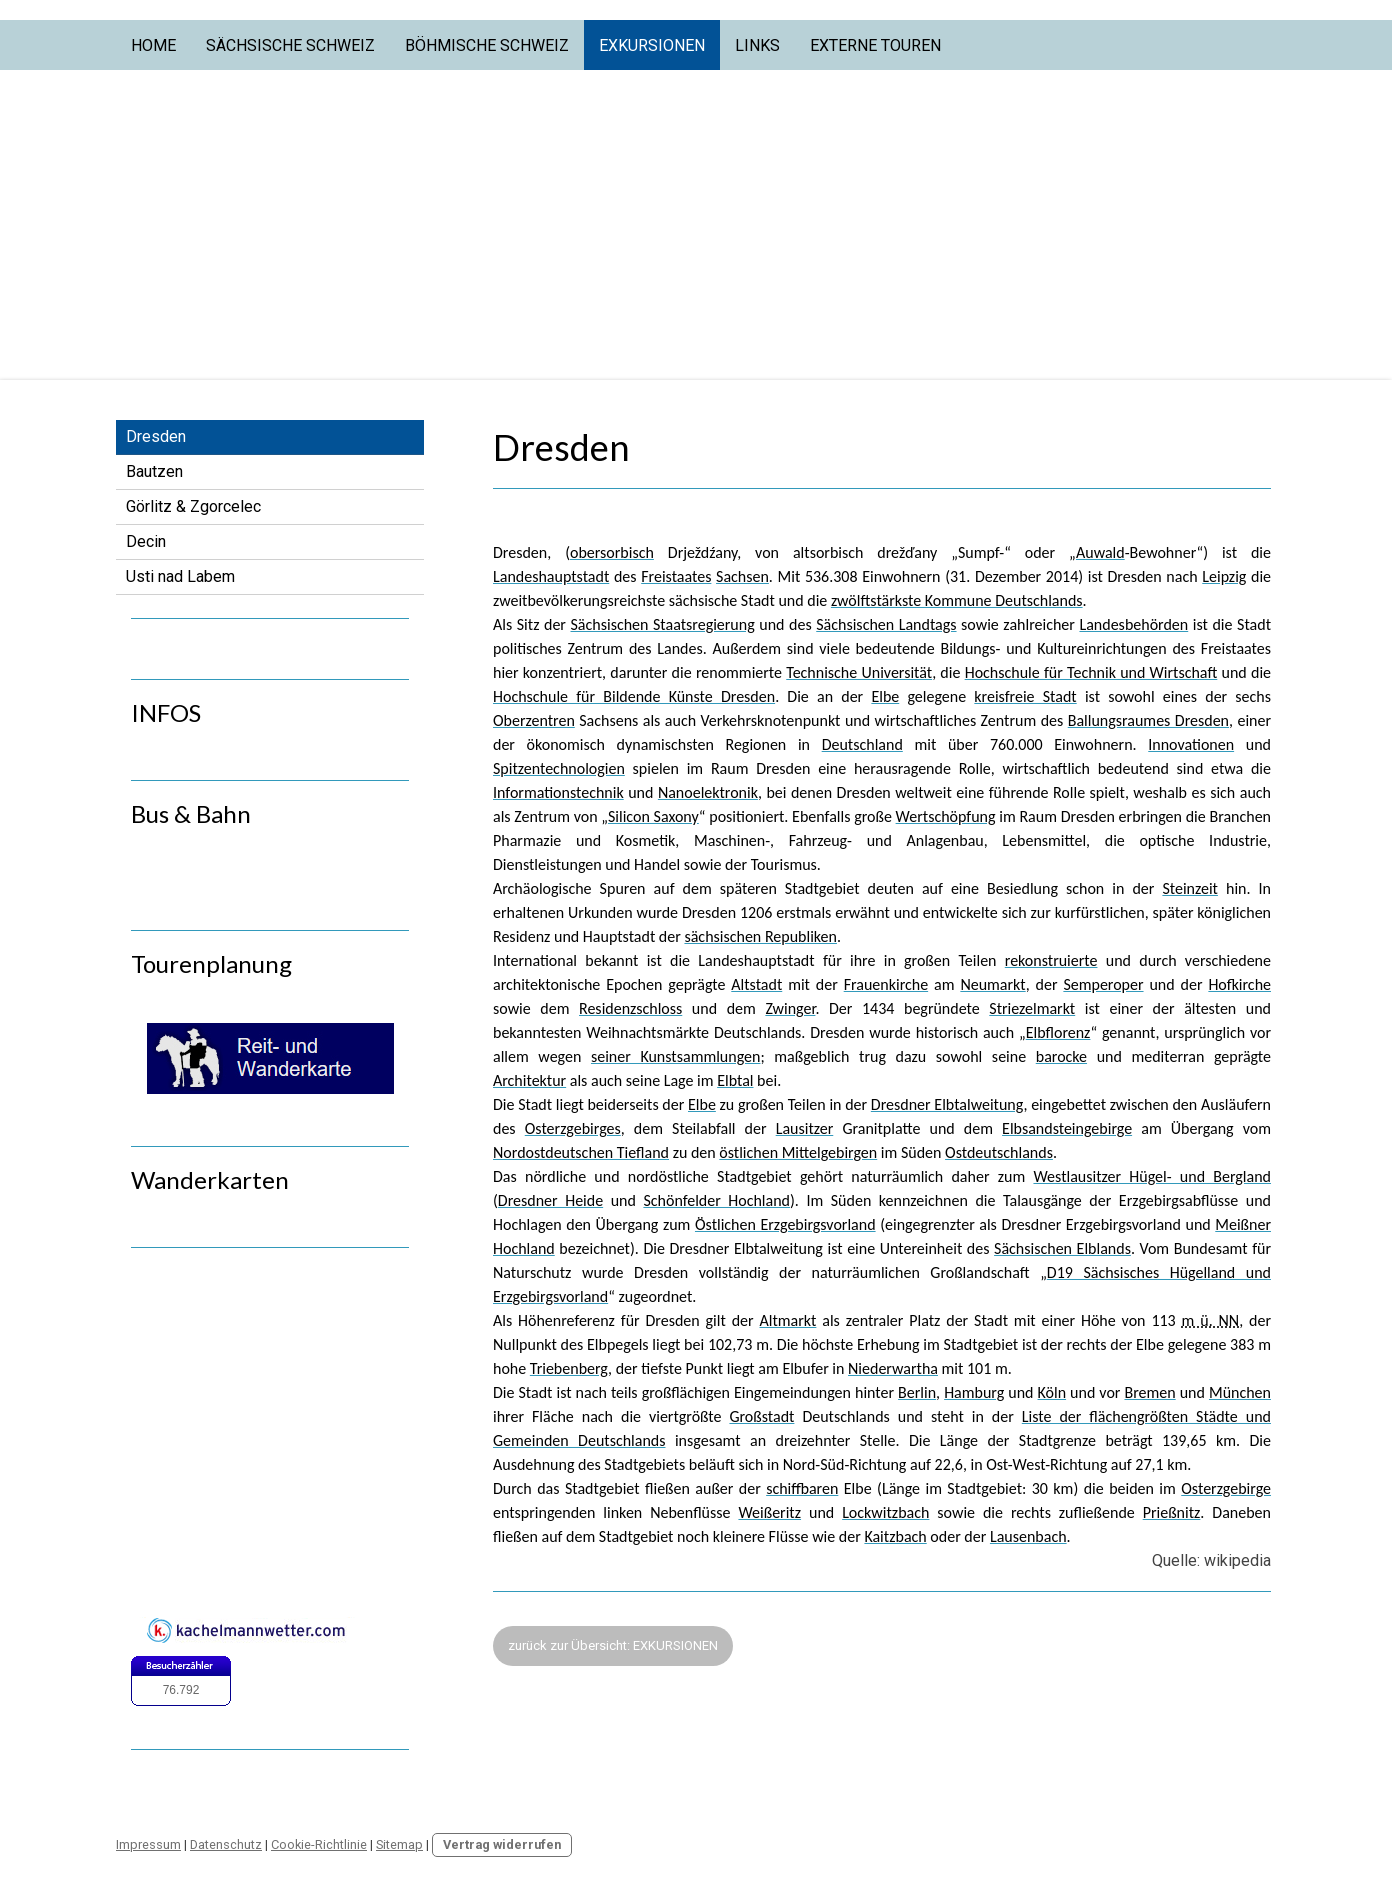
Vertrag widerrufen (502, 1844)
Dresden (156, 436)
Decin (146, 541)
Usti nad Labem (180, 576)
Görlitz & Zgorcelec (193, 506)
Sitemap (399, 1844)
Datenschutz (226, 1844)
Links (757, 45)
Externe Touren (875, 45)
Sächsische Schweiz (290, 45)
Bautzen (154, 471)
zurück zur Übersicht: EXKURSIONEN (613, 1645)
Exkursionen (652, 45)
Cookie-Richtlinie (319, 1844)
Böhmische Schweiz (487, 45)
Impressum (148, 1844)
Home (153, 45)
